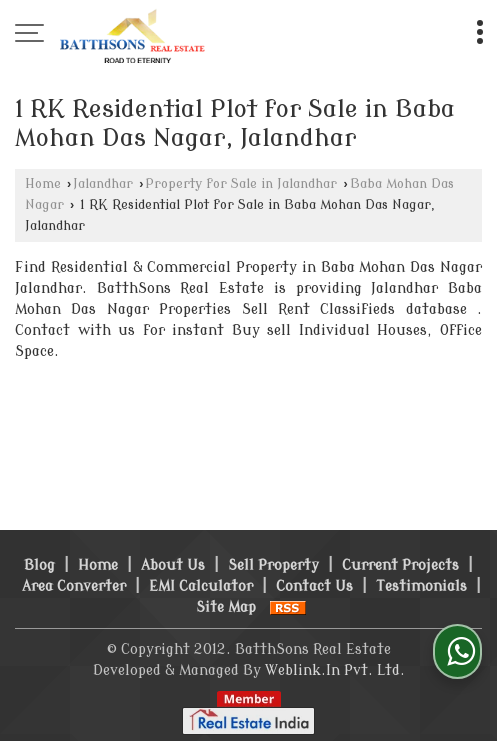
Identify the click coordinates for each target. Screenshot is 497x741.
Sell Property (273, 565)
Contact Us (314, 586)
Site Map (226, 607)
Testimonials (421, 586)
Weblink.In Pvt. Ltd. (335, 670)
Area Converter (74, 586)
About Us (173, 565)
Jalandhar (103, 184)
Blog (39, 565)
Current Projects (400, 565)
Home (43, 184)
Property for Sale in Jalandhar (241, 184)
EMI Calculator (201, 586)
